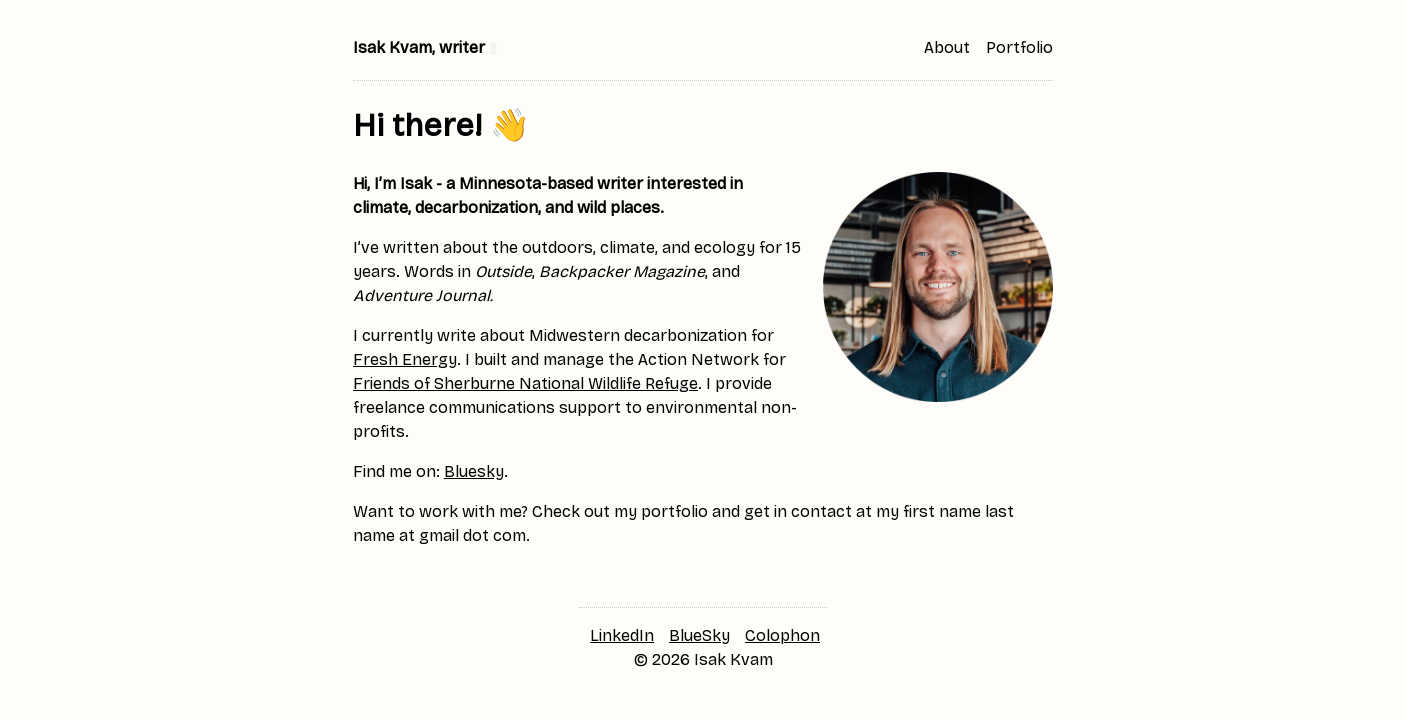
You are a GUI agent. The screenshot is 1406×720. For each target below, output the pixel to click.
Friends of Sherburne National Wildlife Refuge (525, 383)
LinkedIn (622, 635)
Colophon (782, 635)
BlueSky (699, 635)
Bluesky (474, 471)
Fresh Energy (405, 359)
